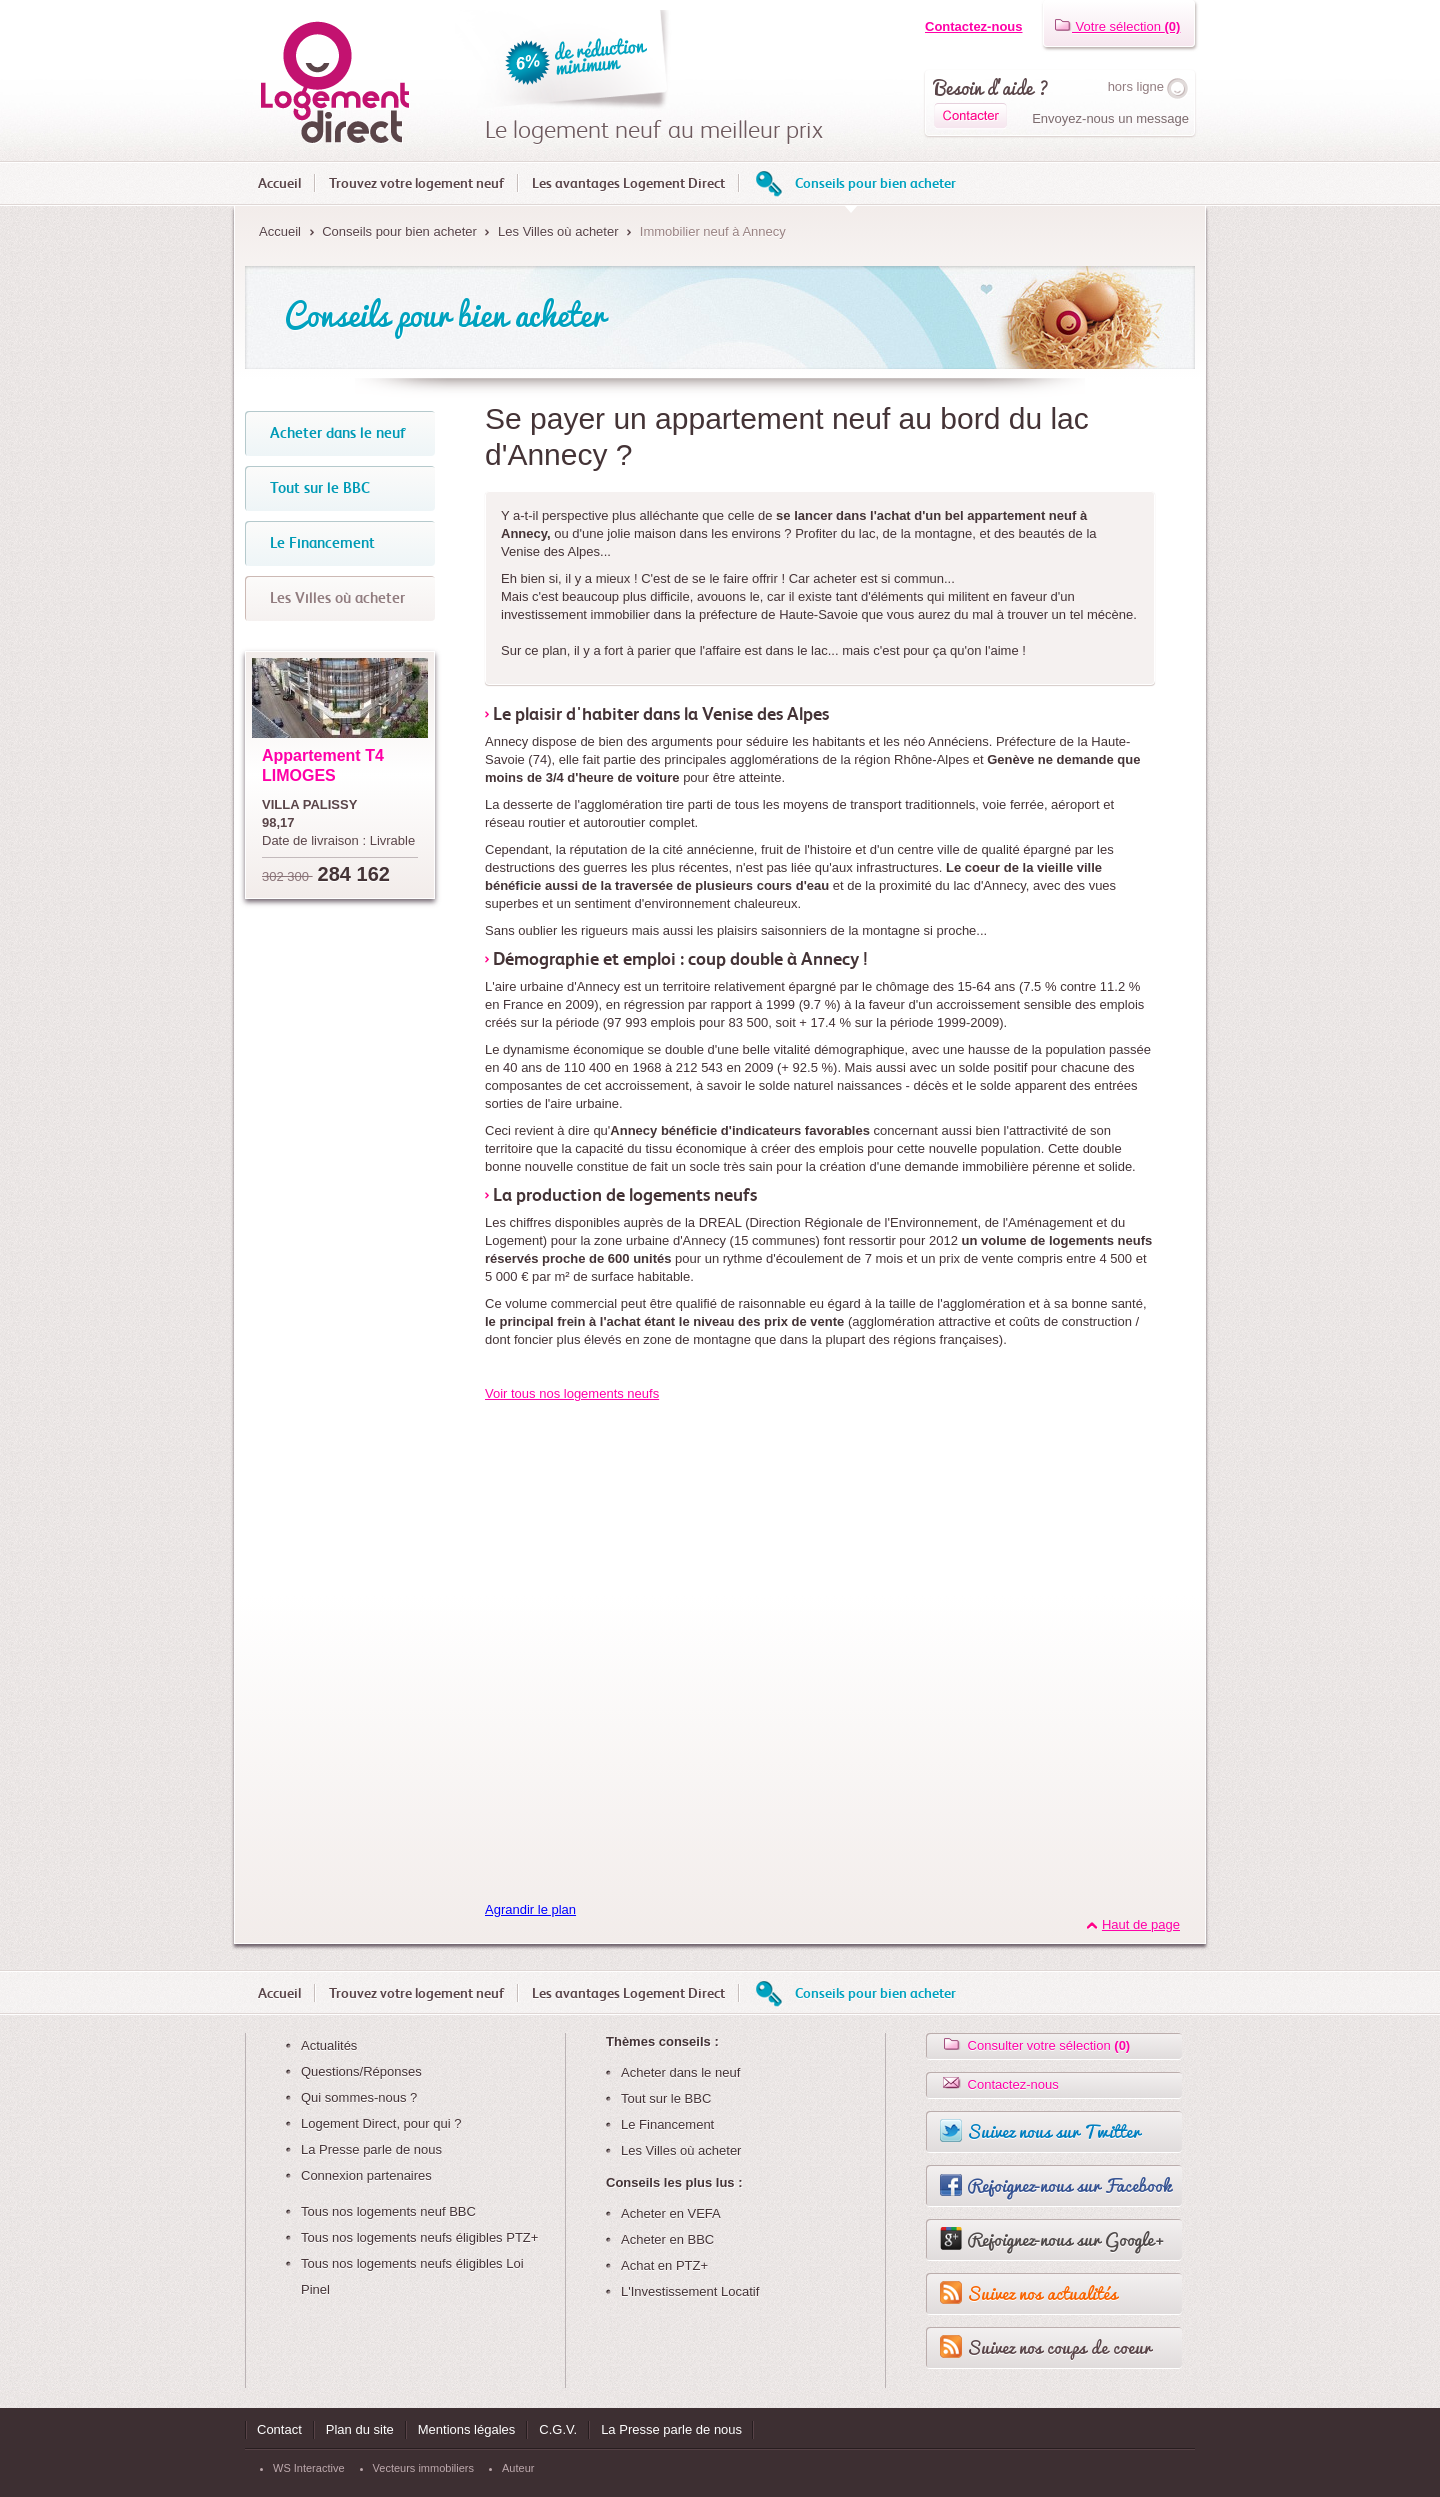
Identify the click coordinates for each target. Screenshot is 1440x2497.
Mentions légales (467, 2429)
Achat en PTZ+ (664, 2265)
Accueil (279, 183)
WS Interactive (309, 2468)
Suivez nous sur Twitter (1053, 2131)
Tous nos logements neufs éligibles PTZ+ (419, 2237)
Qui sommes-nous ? (359, 2097)
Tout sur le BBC (666, 2098)
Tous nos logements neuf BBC (388, 2211)
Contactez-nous (974, 26)
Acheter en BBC (667, 2239)
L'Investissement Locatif (690, 2291)
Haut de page (1141, 1924)
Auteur (518, 2468)
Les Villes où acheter (558, 231)
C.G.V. (558, 2429)
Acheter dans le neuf (680, 2072)
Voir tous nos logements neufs (572, 1393)
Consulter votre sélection (1035, 2045)
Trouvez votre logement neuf (416, 183)
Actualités (329, 2045)
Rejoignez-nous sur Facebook (1069, 2185)
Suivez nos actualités (1042, 2293)
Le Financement (667, 2124)
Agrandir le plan (530, 1909)
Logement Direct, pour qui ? (381, 2123)
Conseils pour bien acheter (875, 183)
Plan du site (360, 2429)
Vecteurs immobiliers (423, 2468)
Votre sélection (1117, 26)
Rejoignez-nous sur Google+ (1066, 2239)
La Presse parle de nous (371, 2149)
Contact (279, 2429)
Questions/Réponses (361, 2071)
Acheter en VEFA (671, 2213)
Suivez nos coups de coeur (1059, 2347)
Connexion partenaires (366, 2175)
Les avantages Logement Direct (628, 183)
